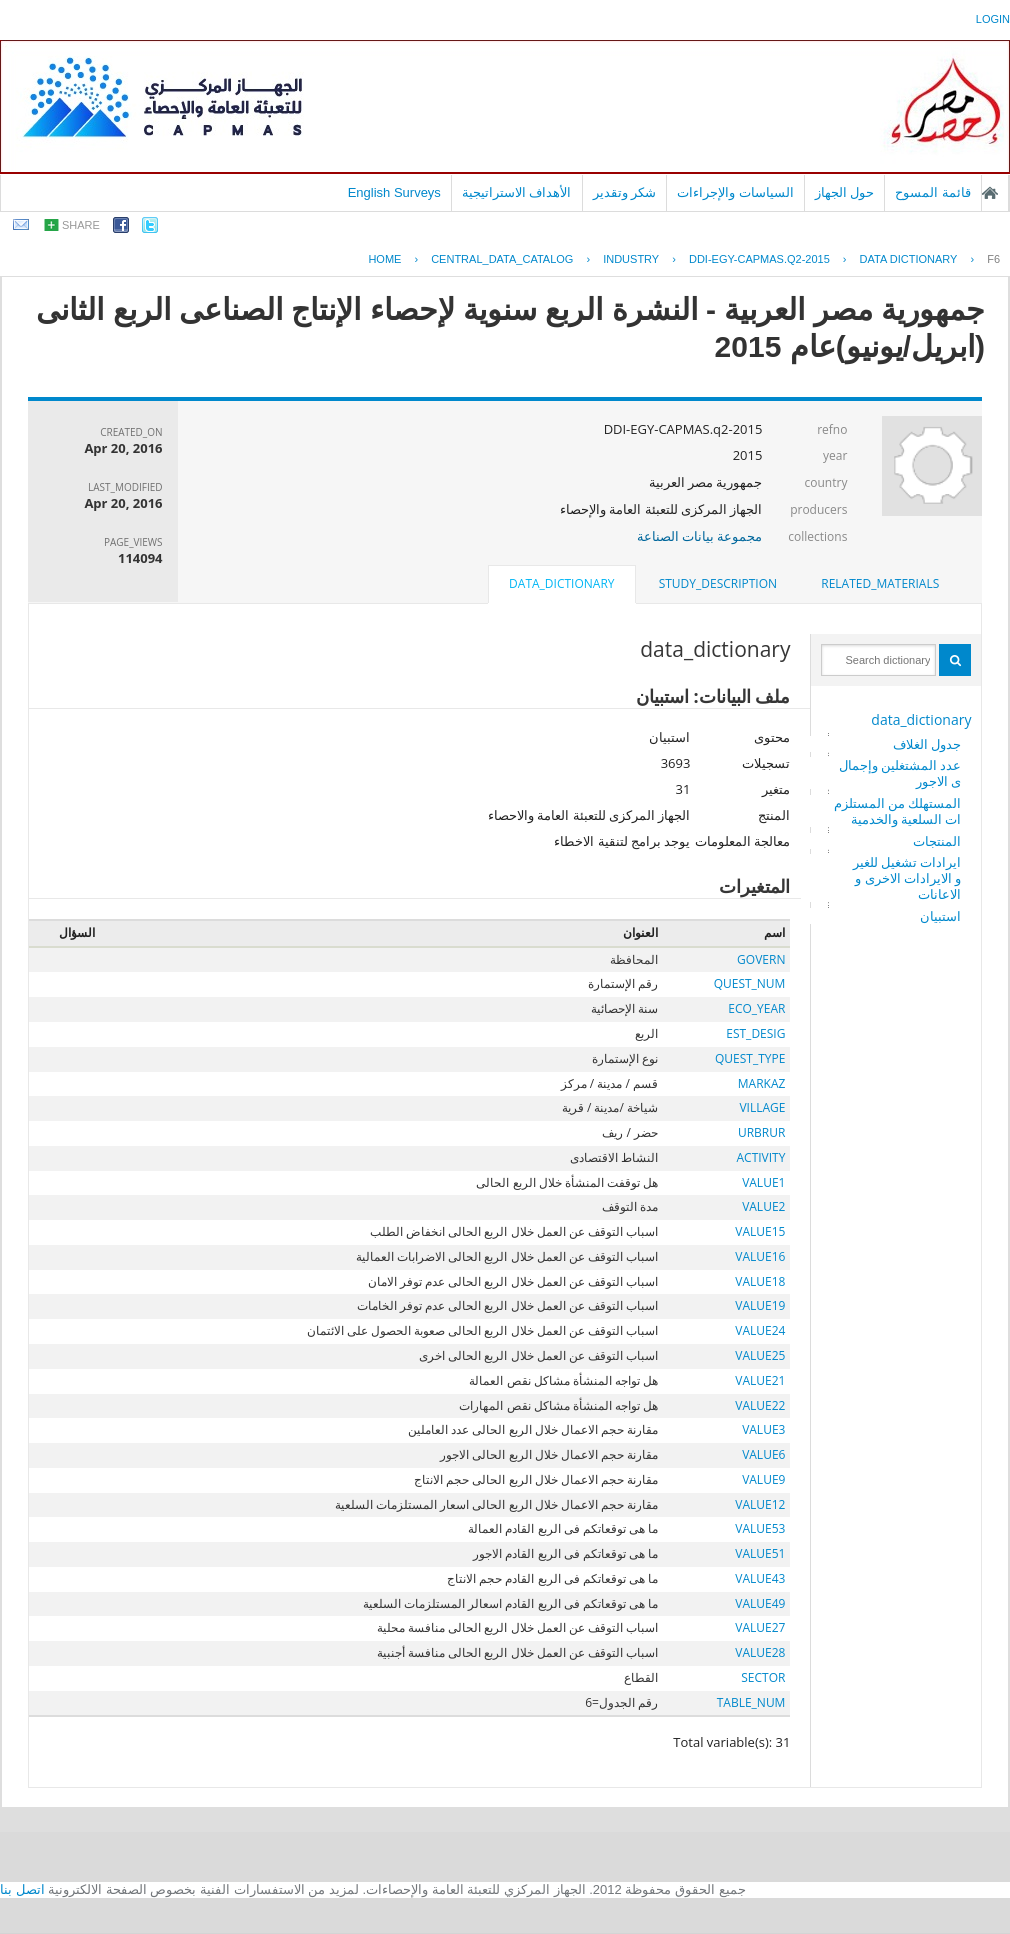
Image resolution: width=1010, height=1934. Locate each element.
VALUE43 (760, 1578)
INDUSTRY (631, 259)
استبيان (940, 916)
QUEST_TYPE (750, 1058)
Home (384, 259)
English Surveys (394, 192)
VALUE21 (760, 1380)
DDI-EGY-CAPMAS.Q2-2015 (759, 259)
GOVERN (761, 959)
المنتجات (937, 841)
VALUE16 (760, 1256)
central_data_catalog (502, 259)
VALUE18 (760, 1281)
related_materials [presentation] (880, 583)
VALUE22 (760, 1405)
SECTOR (763, 1677)
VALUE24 (760, 1330)
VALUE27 (760, 1627)
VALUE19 (760, 1305)
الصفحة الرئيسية (990, 193)
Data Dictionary (909, 259)
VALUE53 (760, 1528)
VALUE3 (763, 1429)
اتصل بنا (22, 1889)
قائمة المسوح (933, 192)
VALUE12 (760, 1504)
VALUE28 (760, 1652)
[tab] (880, 584)
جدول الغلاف (927, 744)
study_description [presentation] (718, 583)
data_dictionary (921, 719)
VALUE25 (760, 1355)
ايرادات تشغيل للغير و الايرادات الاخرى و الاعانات (907, 878)
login (993, 19)
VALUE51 (760, 1553)
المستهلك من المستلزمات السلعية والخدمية (898, 811)
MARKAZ (762, 1083)
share (81, 225)
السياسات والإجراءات (735, 192)
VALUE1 (763, 1182)
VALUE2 (763, 1206)
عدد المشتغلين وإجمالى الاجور (900, 773)
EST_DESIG (755, 1033)
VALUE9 (763, 1479)
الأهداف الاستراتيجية (517, 192)
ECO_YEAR (756, 1008)
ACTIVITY (760, 1157)
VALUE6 (763, 1454)
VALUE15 (760, 1231)
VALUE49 (760, 1603)
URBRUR (761, 1132)
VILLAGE (762, 1107)
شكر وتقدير (625, 192)
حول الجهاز (845, 192)
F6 (993, 259)
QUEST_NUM (750, 983)
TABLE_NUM (751, 1702)
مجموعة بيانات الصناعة (700, 536)
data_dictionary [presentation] (561, 583)
